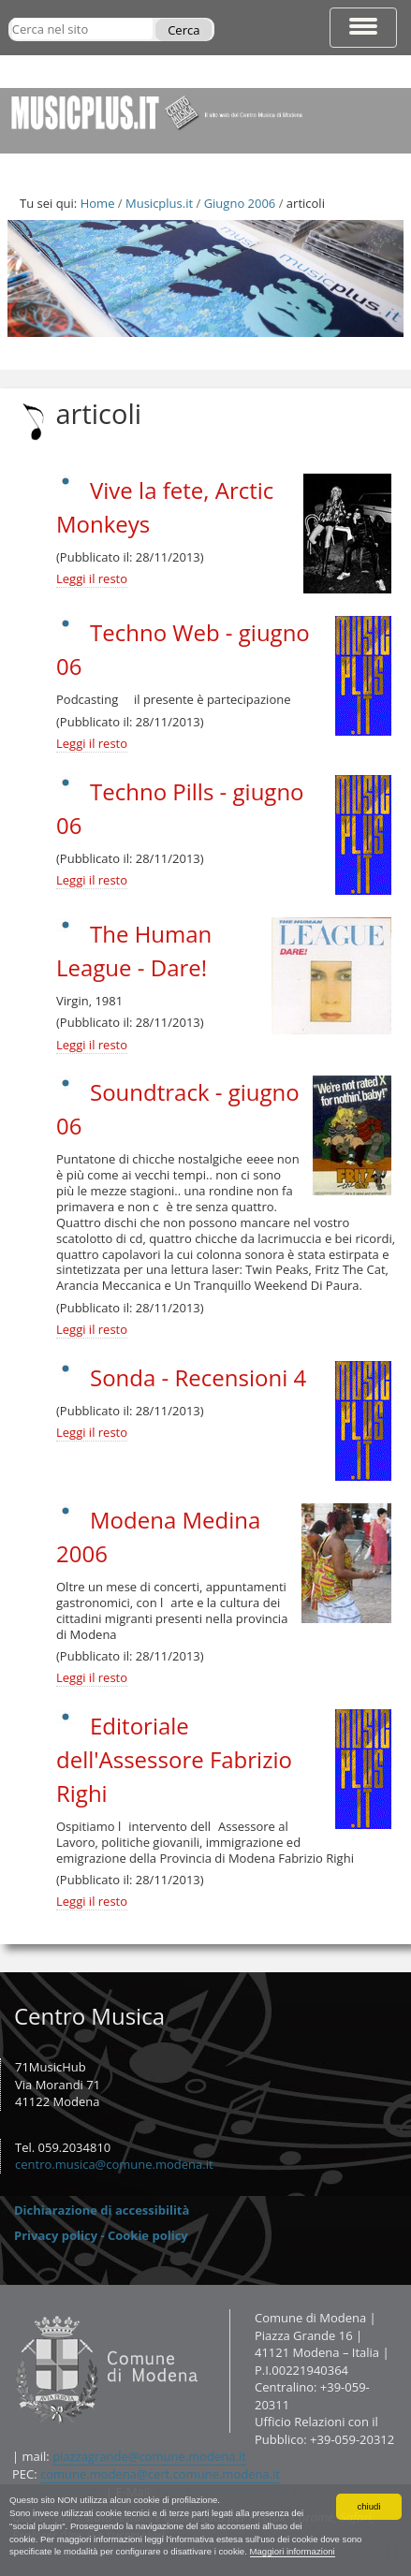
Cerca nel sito (10, 17)
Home (98, 203)
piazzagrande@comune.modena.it (149, 2456)
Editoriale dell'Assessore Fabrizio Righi (174, 1759)
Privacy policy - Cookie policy (101, 2235)
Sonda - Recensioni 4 (198, 1377)
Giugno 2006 (240, 203)
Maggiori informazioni (292, 2551)
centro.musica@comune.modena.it (114, 2164)
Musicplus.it (159, 203)
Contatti (11, 2308)
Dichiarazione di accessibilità (101, 2210)
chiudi (368, 2506)
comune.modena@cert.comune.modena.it (160, 2474)
